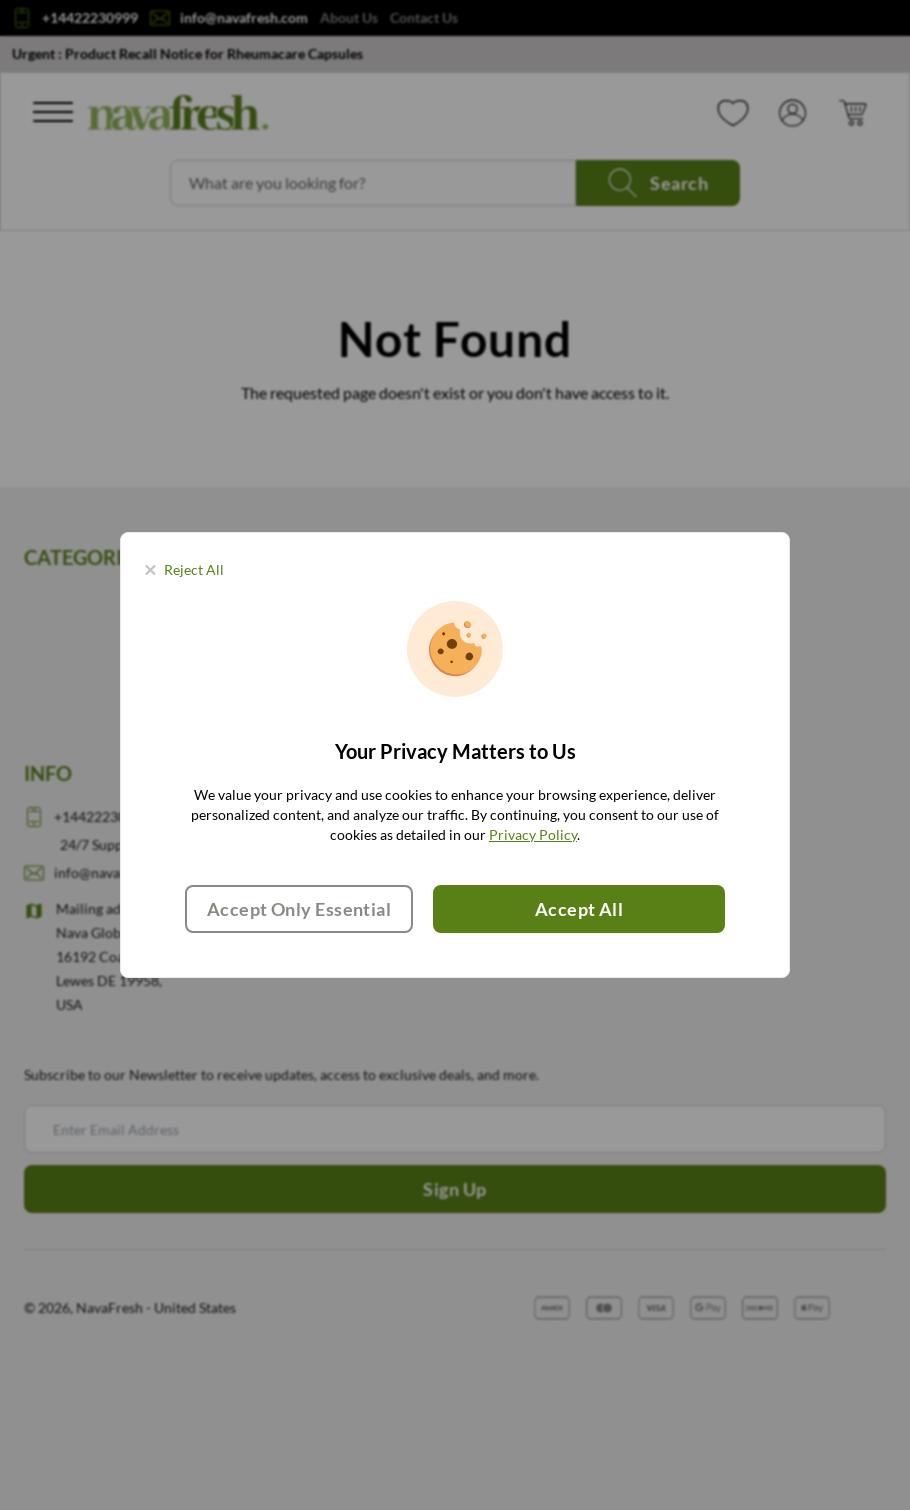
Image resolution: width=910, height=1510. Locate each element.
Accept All (579, 909)
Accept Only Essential (299, 909)
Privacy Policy (533, 834)
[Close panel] (184, 570)
